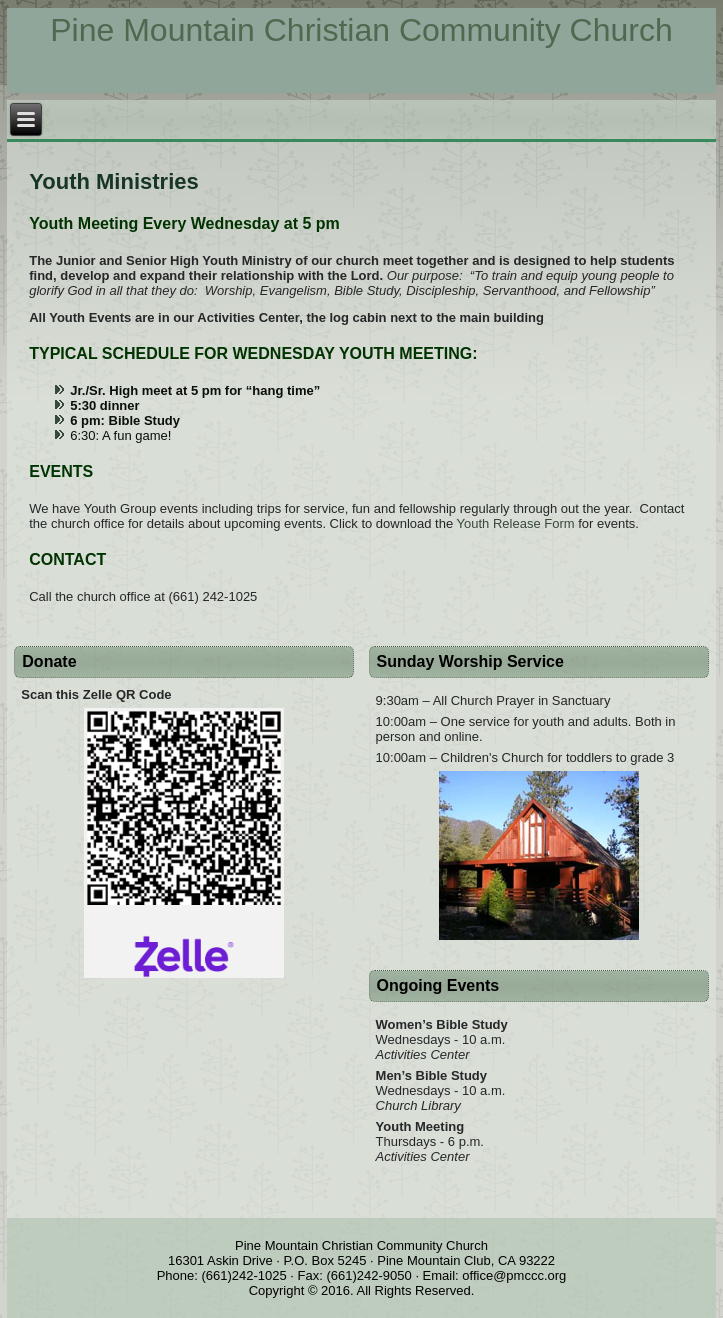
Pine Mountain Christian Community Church (361, 30)
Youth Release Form (516, 523)
